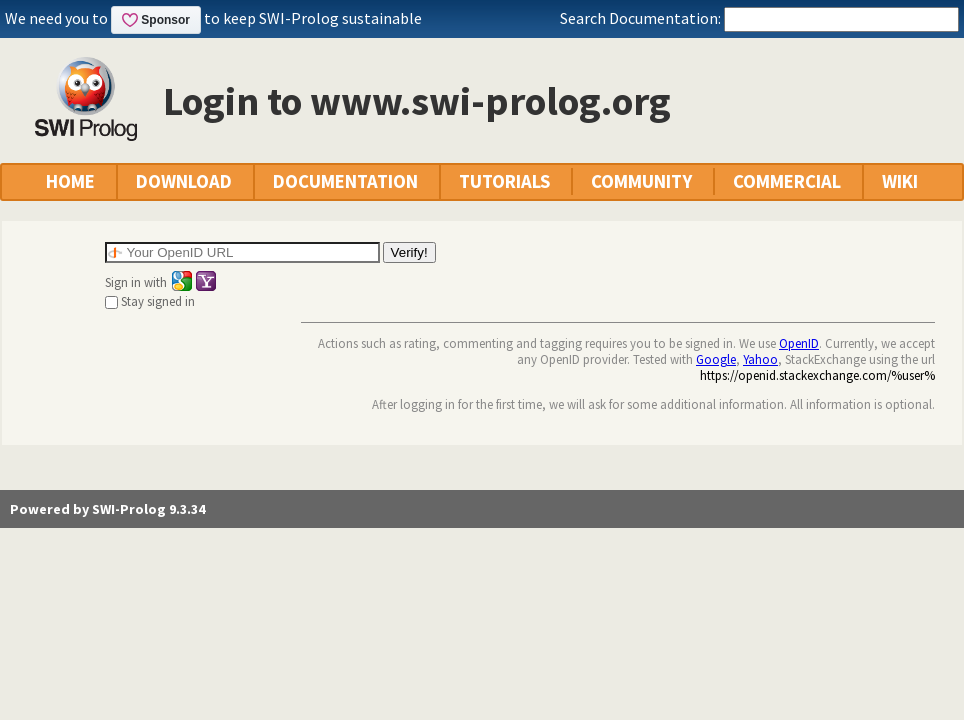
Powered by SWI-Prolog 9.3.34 (107, 509)
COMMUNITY (641, 181)
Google (716, 359)
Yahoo (760, 359)
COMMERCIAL (787, 181)
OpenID (799, 343)
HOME (70, 181)
